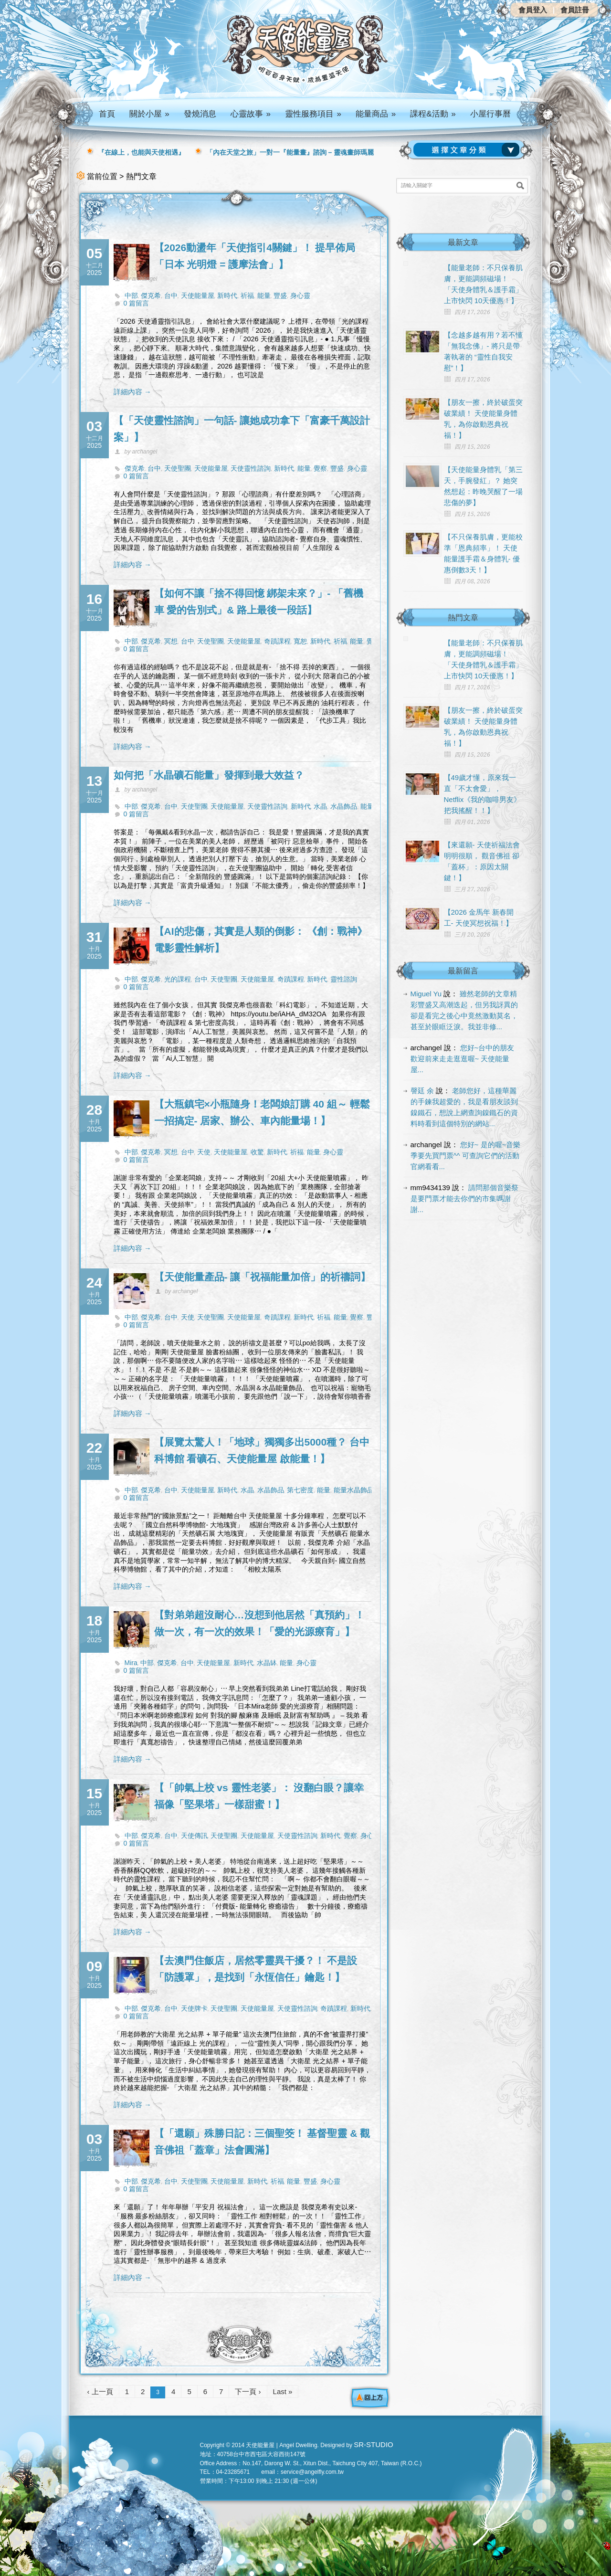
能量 (264, 295)
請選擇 (468, 150)
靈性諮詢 (343, 979)
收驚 (257, 1152)
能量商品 (376, 113)
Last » (283, 2391)
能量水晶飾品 (354, 1490)
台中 (171, 295)
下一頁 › (248, 2391)
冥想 (171, 641)
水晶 (320, 806)
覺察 (320, 468)
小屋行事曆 (490, 113)
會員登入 (532, 10)
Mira (131, 1663)
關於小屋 (149, 113)
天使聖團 (177, 468)
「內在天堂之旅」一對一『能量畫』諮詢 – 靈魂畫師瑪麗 (290, 152)
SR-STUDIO (373, 2444)
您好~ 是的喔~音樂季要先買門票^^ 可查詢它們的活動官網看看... (466, 1155)
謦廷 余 (422, 1091)
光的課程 (177, 979)
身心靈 (300, 295)
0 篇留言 (136, 303)
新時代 (227, 295)
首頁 (107, 113)
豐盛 (280, 295)
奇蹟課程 (277, 641)
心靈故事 (251, 113)
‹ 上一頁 (100, 2391)
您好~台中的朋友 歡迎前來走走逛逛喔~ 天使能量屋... (463, 1059)
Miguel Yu (426, 994)
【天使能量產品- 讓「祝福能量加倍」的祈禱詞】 (262, 1276)
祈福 (247, 295)
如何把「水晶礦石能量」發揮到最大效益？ (209, 775)
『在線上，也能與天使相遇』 (141, 152)
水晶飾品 (343, 806)
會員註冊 (574, 10)
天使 (204, 1152)
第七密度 (300, 1490)
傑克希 (151, 295)
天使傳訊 (194, 1835)
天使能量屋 (197, 295)
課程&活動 (433, 113)
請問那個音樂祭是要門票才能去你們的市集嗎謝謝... (465, 1198)
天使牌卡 (194, 2008)
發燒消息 (200, 113)
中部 (131, 295)
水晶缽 (267, 1663)
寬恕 (300, 641)
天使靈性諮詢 (251, 468)
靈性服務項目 (313, 113)
